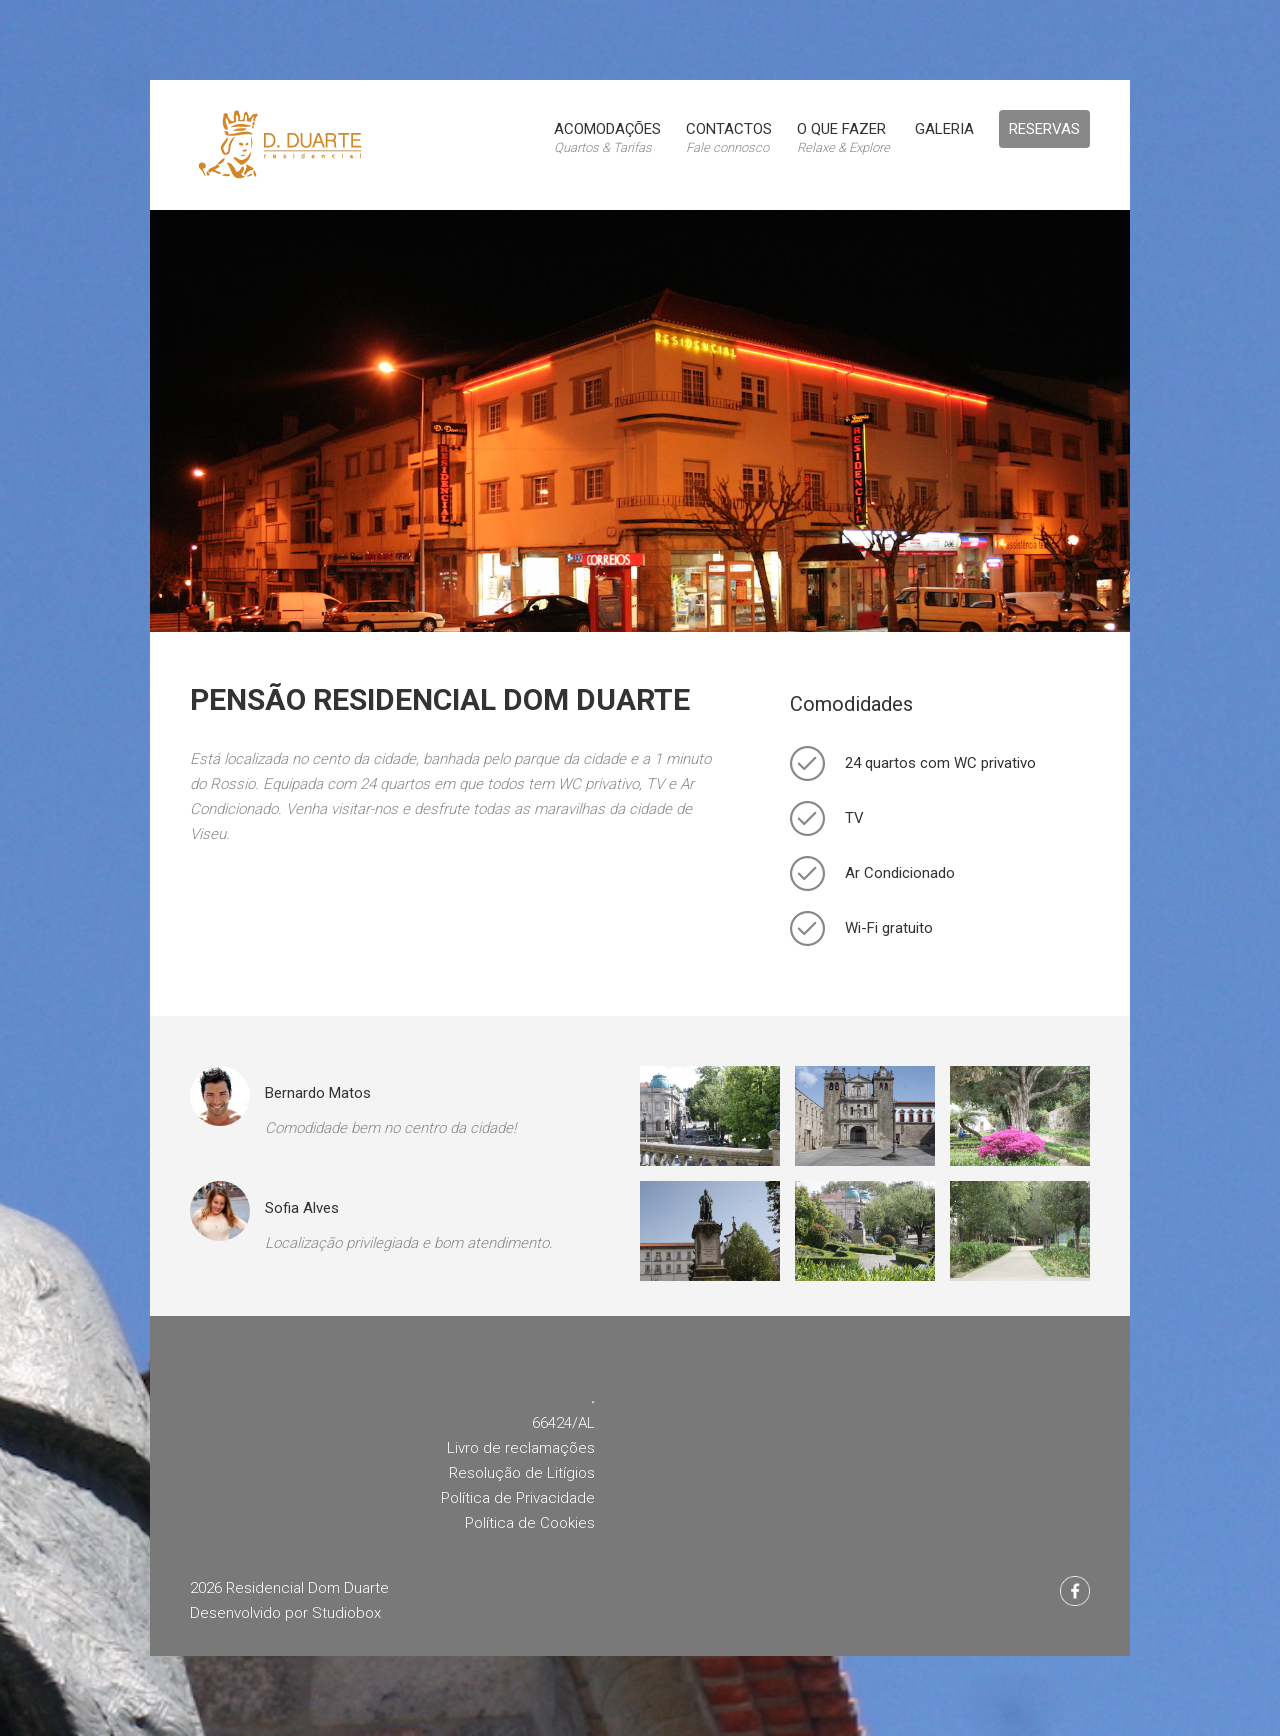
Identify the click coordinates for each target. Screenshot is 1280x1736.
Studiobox (346, 1613)
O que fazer (843, 137)
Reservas (1044, 129)
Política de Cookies (530, 1523)
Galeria (944, 129)
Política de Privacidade (518, 1498)
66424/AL (563, 1423)
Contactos (729, 137)
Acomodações (607, 137)
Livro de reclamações (521, 1448)
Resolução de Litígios (522, 1473)
